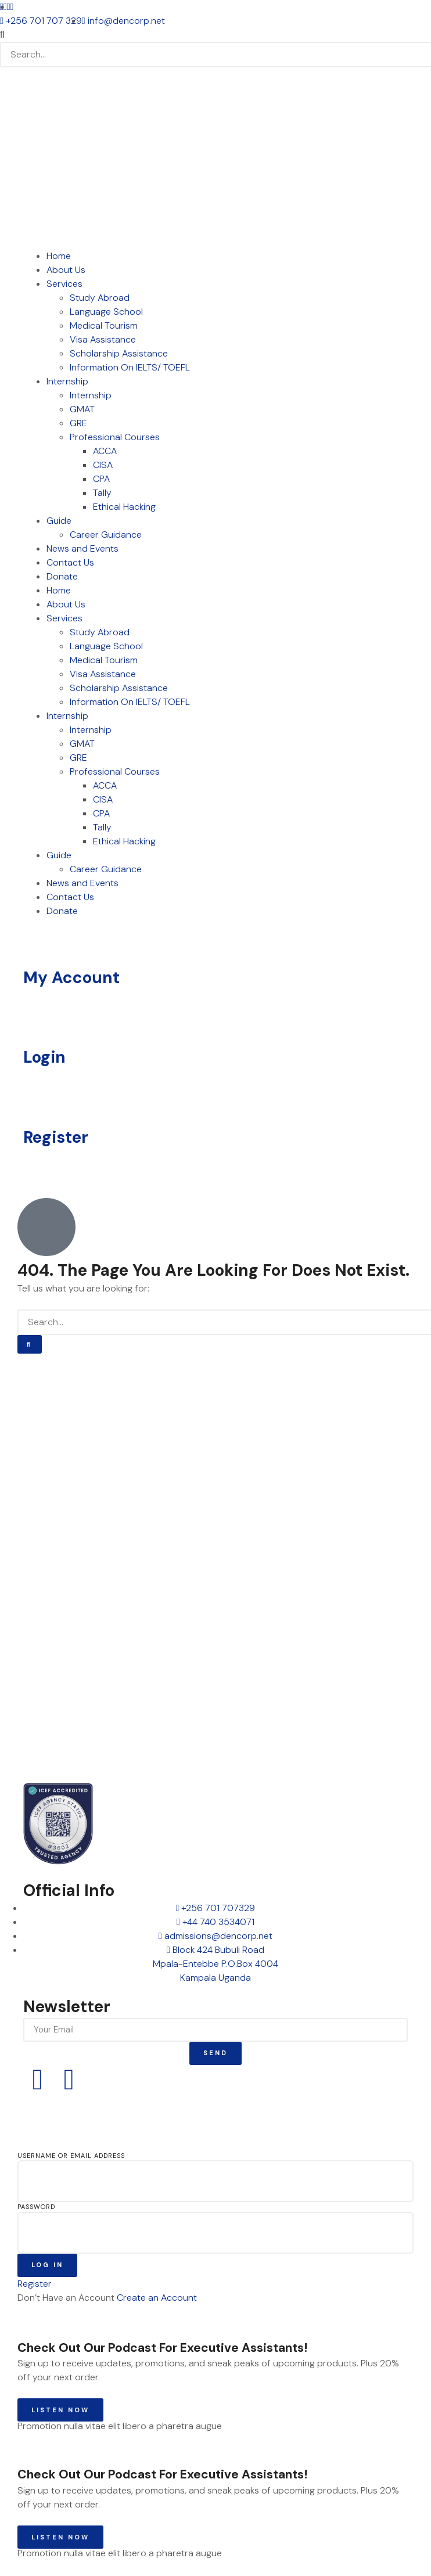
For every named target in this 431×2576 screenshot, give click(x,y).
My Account (71, 977)
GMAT (82, 409)
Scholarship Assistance (119, 353)
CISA (103, 465)
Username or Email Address (71, 2156)
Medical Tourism (104, 325)
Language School (106, 311)
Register (55, 1137)
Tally (102, 493)
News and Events (82, 548)
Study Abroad (100, 298)
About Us (65, 270)
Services (64, 284)
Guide (58, 521)
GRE (78, 423)
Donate (62, 576)
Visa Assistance (103, 339)
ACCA (105, 451)
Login (44, 1057)
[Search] (29, 1344)
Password (36, 2207)
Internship (67, 381)
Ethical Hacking (124, 507)
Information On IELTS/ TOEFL (130, 367)
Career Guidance (106, 534)
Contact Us (70, 562)
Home (58, 256)
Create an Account (157, 2297)
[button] (215, 35)
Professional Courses (115, 437)
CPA (101, 479)
